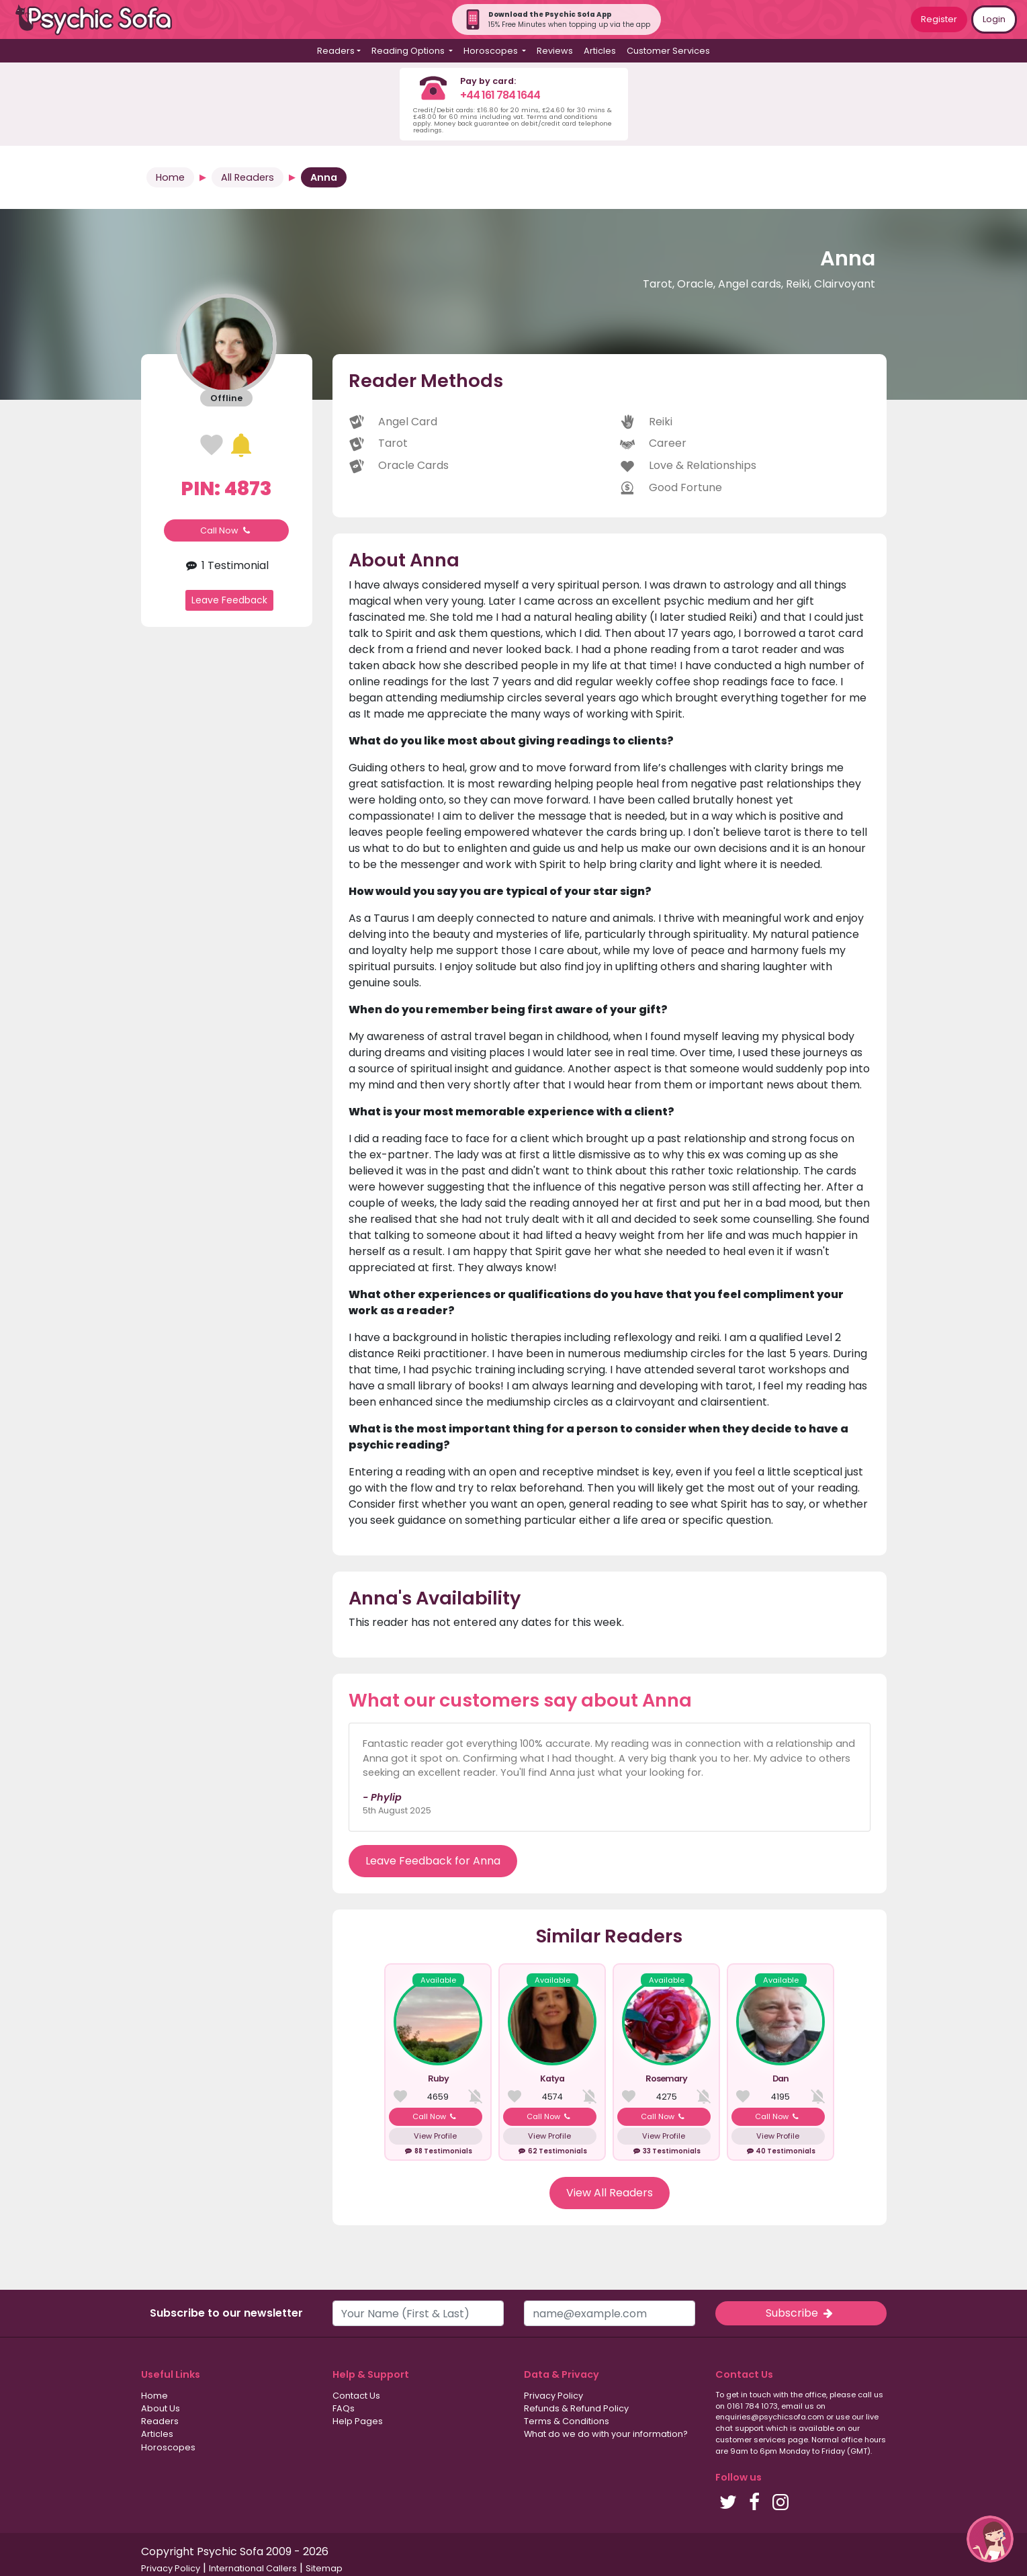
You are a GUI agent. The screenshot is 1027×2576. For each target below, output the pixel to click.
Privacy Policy (553, 2395)
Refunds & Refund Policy (576, 2408)
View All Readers (609, 2192)
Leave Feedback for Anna (432, 1861)
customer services (750, 2439)
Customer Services (668, 50)
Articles (600, 50)
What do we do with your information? (606, 2434)
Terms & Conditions (566, 2421)
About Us (160, 2408)
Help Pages (357, 2421)
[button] (990, 2539)
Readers (160, 2421)
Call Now (226, 530)
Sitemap (324, 2568)
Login (994, 19)
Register (939, 19)
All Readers (247, 177)
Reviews (555, 50)
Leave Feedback (229, 600)
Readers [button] (336, 50)
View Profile (435, 2136)
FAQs (343, 2408)
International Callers (253, 2568)
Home (170, 177)
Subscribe (801, 2313)
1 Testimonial (226, 565)
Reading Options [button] (409, 50)
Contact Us (356, 2395)
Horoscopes (168, 2447)
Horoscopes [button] (491, 50)
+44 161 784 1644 (500, 95)
